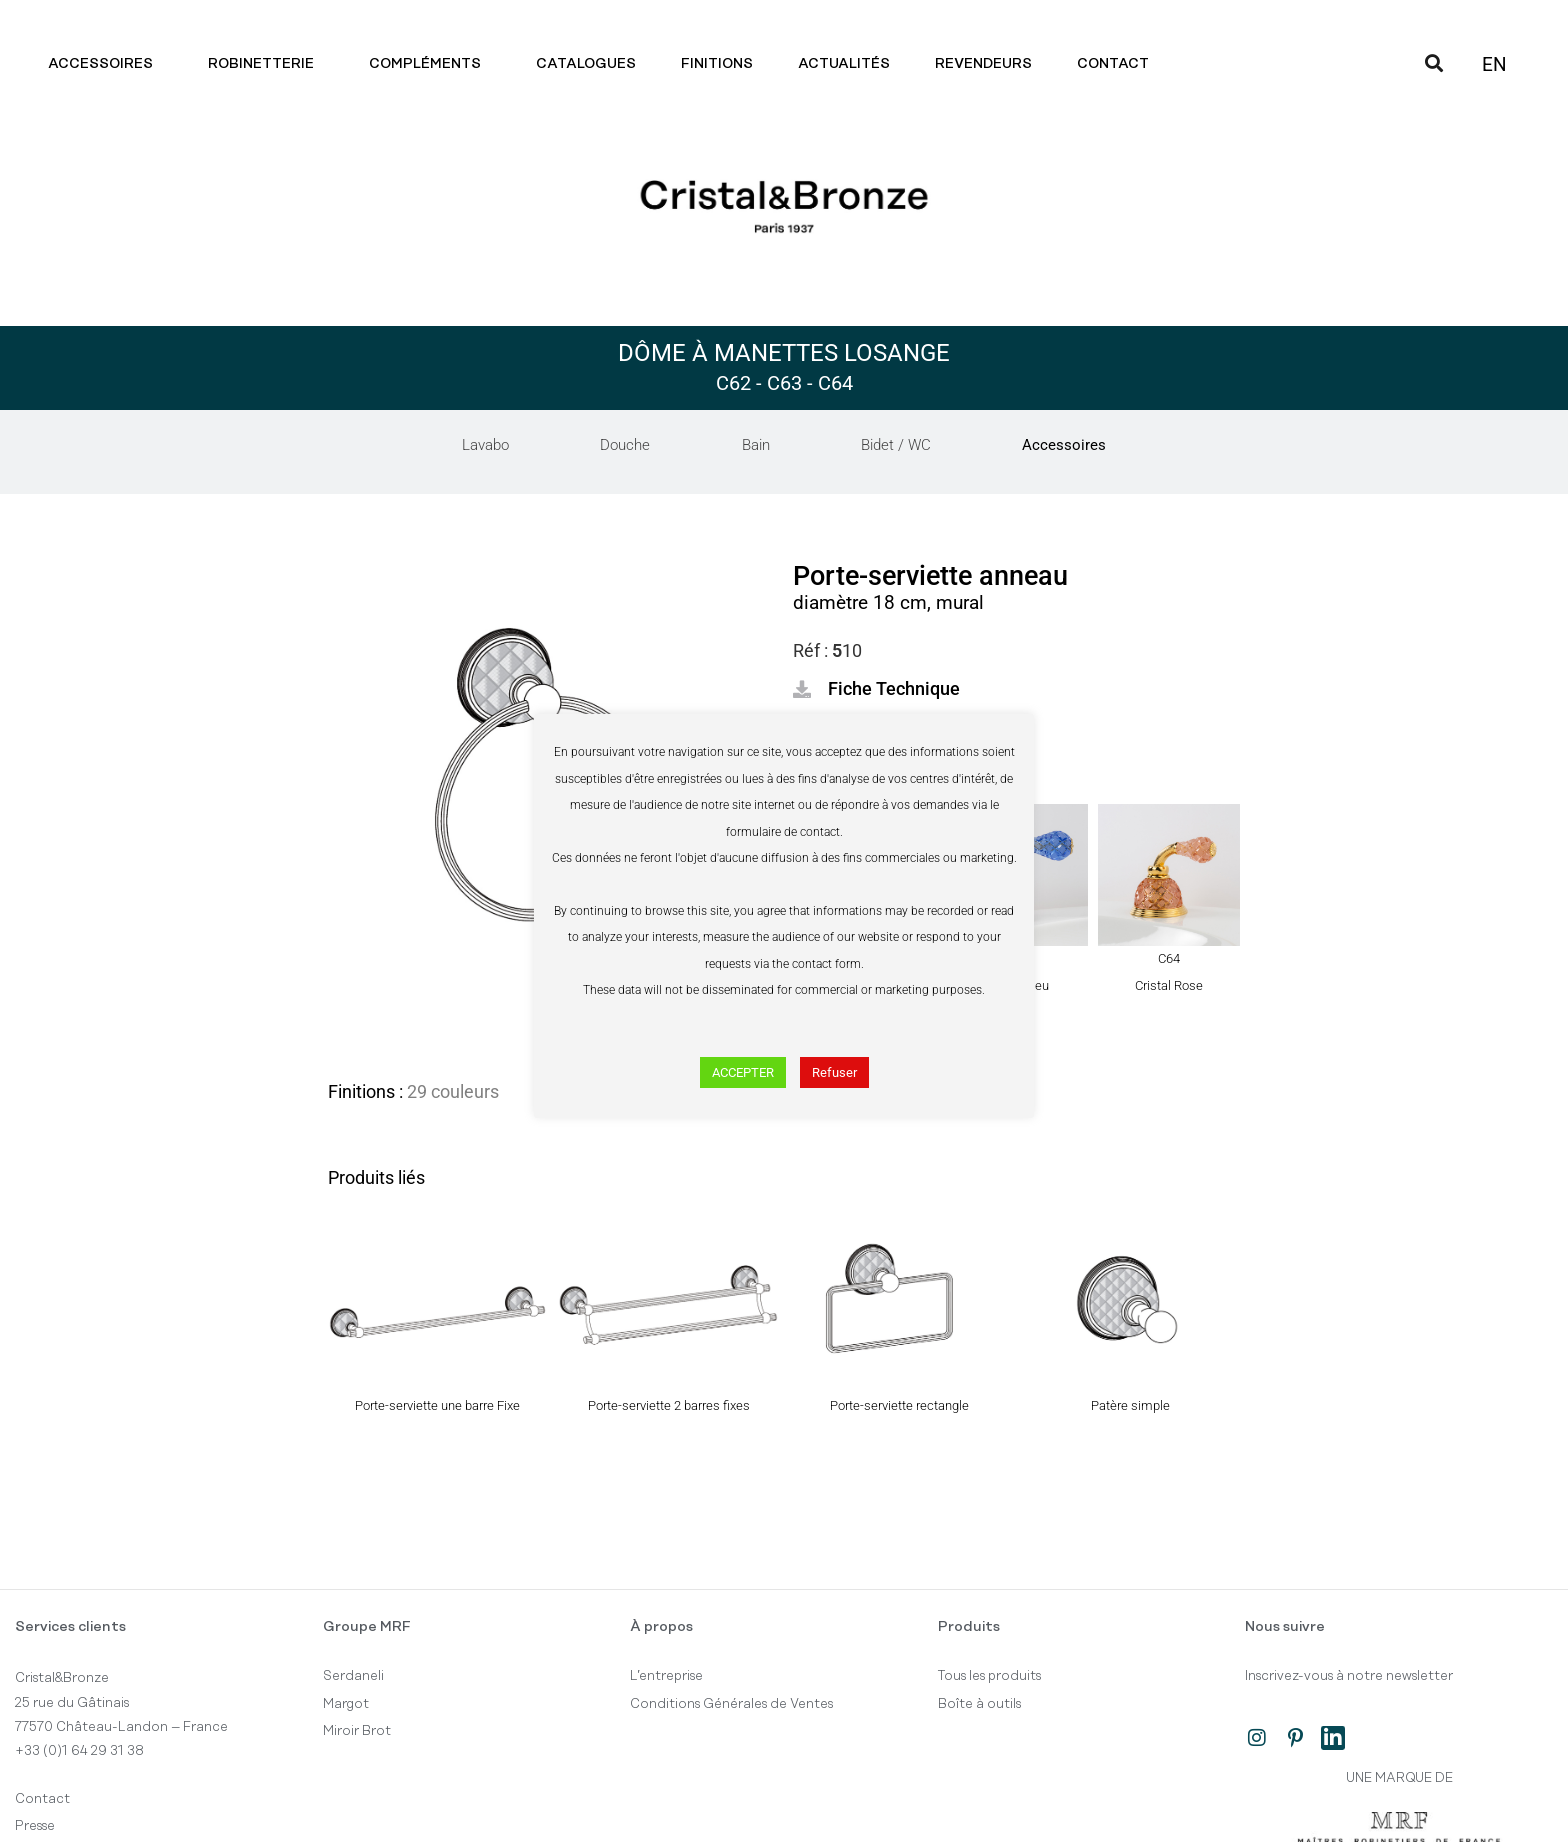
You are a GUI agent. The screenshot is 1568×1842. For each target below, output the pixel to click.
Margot (346, 1704)
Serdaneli (353, 1676)
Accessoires (105, 64)
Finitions (717, 64)
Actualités (844, 64)
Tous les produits (989, 1676)
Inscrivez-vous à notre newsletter (1349, 1676)
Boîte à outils (979, 1704)
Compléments (430, 64)
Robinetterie (266, 64)
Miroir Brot (357, 1731)
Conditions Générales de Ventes (731, 1704)
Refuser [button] (834, 1072)
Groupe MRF (367, 1627)
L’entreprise (666, 1676)
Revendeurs (983, 64)
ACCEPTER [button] (743, 1072)
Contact (1118, 64)
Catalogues (586, 64)
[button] (876, 689)
